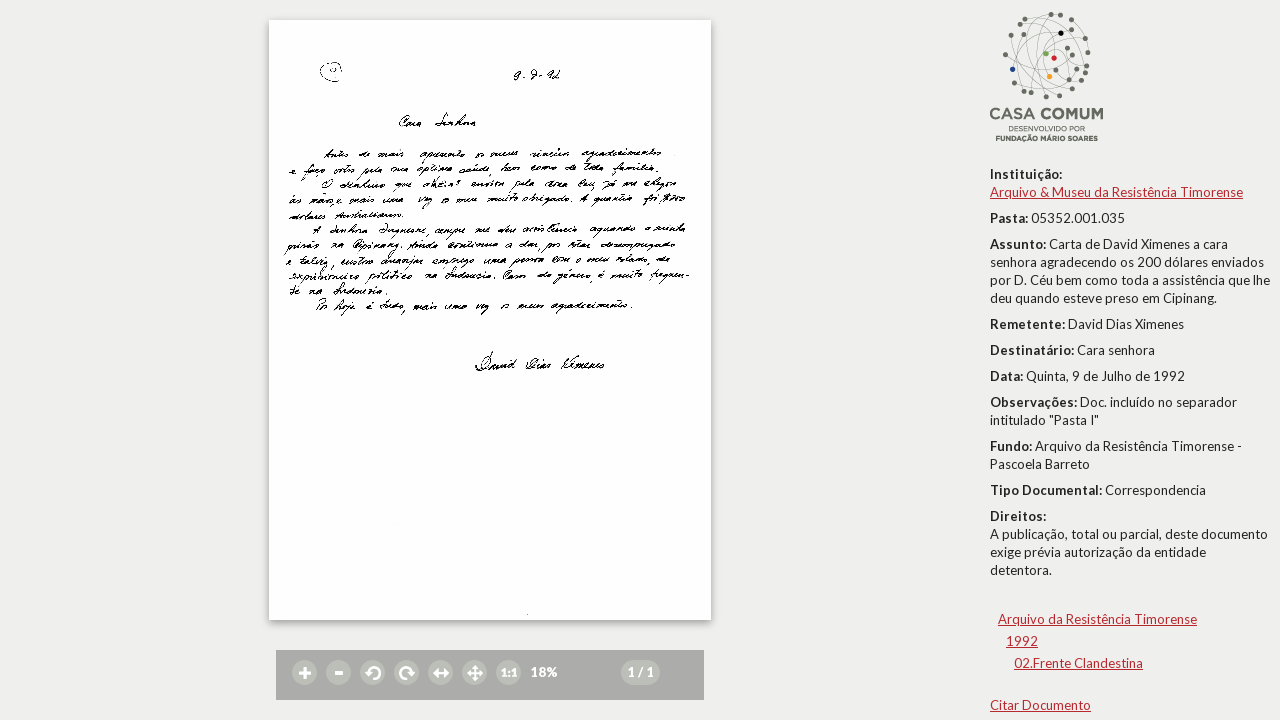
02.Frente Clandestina (1078, 663)
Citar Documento (1040, 705)
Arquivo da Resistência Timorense (1097, 619)
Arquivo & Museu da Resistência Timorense (1116, 192)
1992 (1022, 641)
